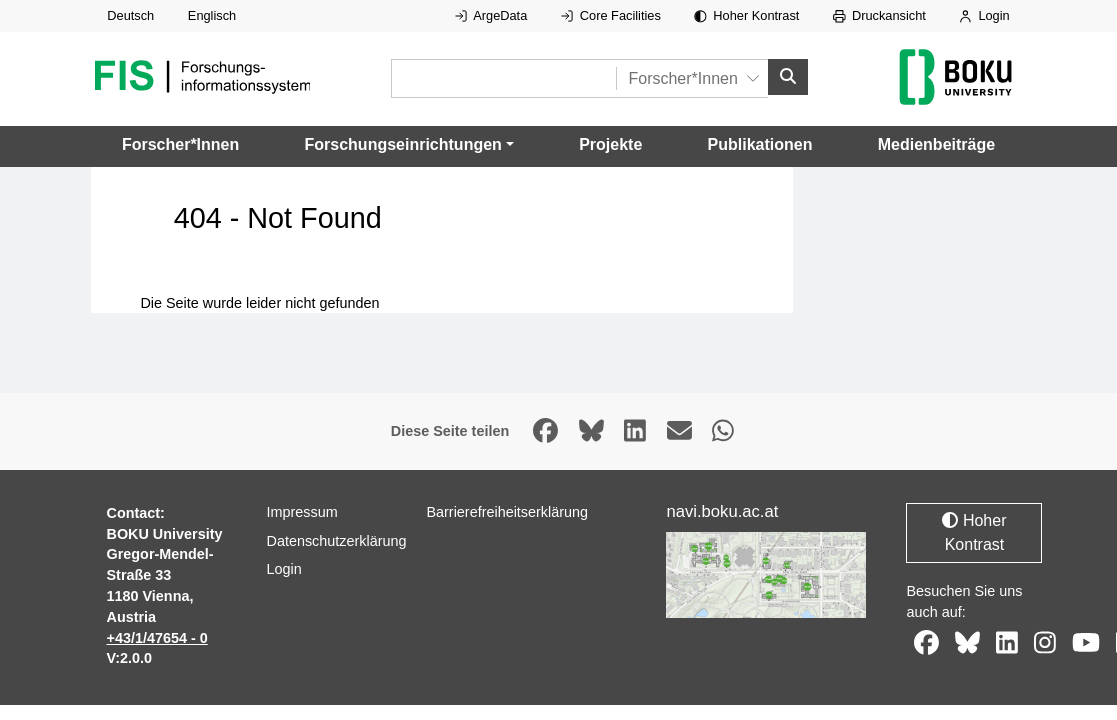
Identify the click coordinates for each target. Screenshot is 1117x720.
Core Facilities (611, 15)
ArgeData (491, 15)
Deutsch (130, 15)
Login (984, 15)
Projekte (610, 144)
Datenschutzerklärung (336, 541)
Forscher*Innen (180, 144)
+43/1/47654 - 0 (157, 638)
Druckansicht (879, 15)
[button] (409, 145)
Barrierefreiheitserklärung (507, 512)
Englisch (212, 15)
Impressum (301, 512)
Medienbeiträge (936, 144)
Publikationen (760, 144)
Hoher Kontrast (746, 15)
